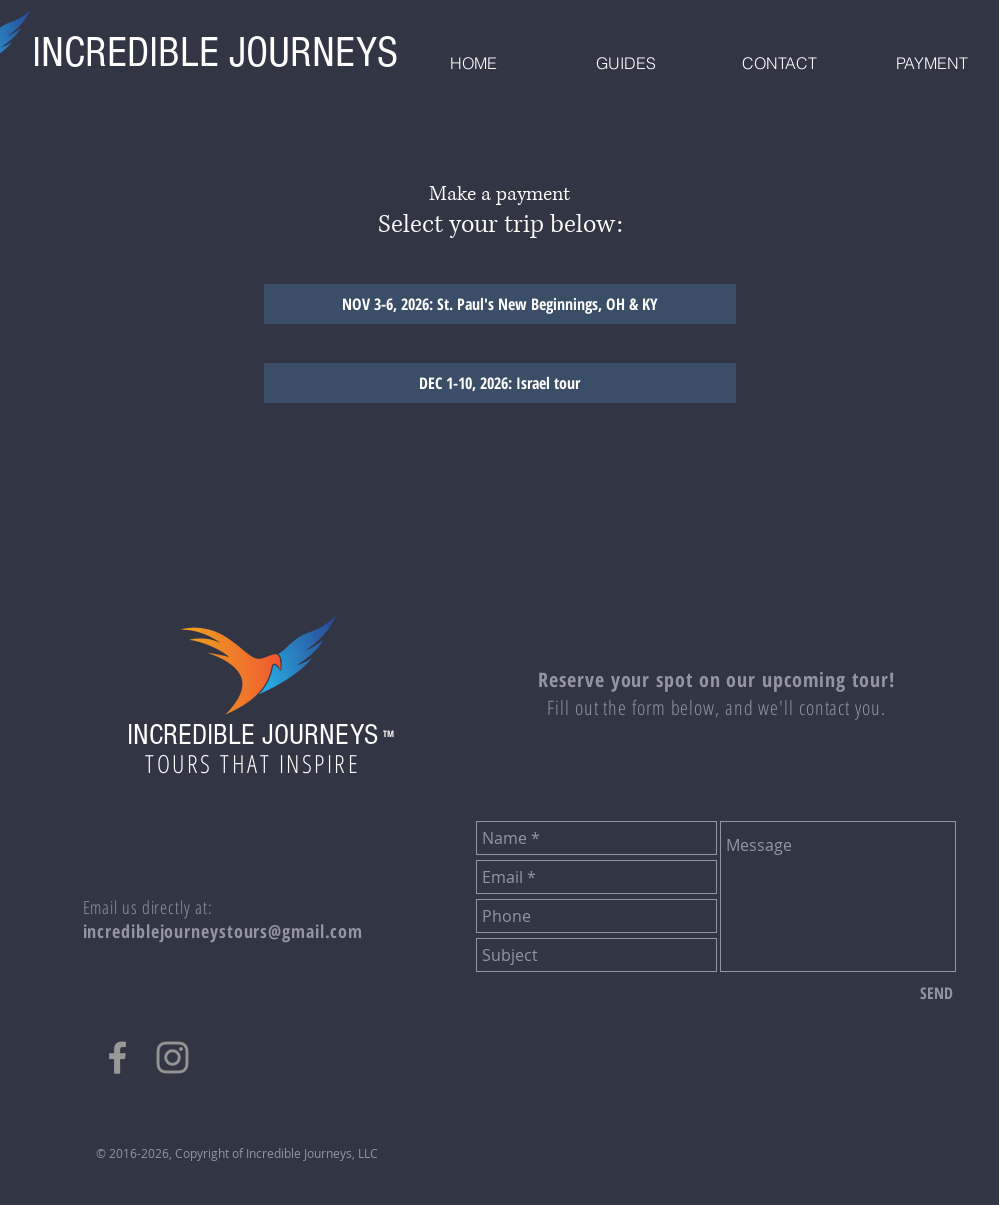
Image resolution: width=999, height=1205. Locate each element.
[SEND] (936, 993)
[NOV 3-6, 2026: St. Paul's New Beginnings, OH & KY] (500, 304)
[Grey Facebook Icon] (117, 1057)
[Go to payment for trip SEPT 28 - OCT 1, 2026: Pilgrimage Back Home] (500, 383)
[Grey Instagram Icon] (172, 1057)
